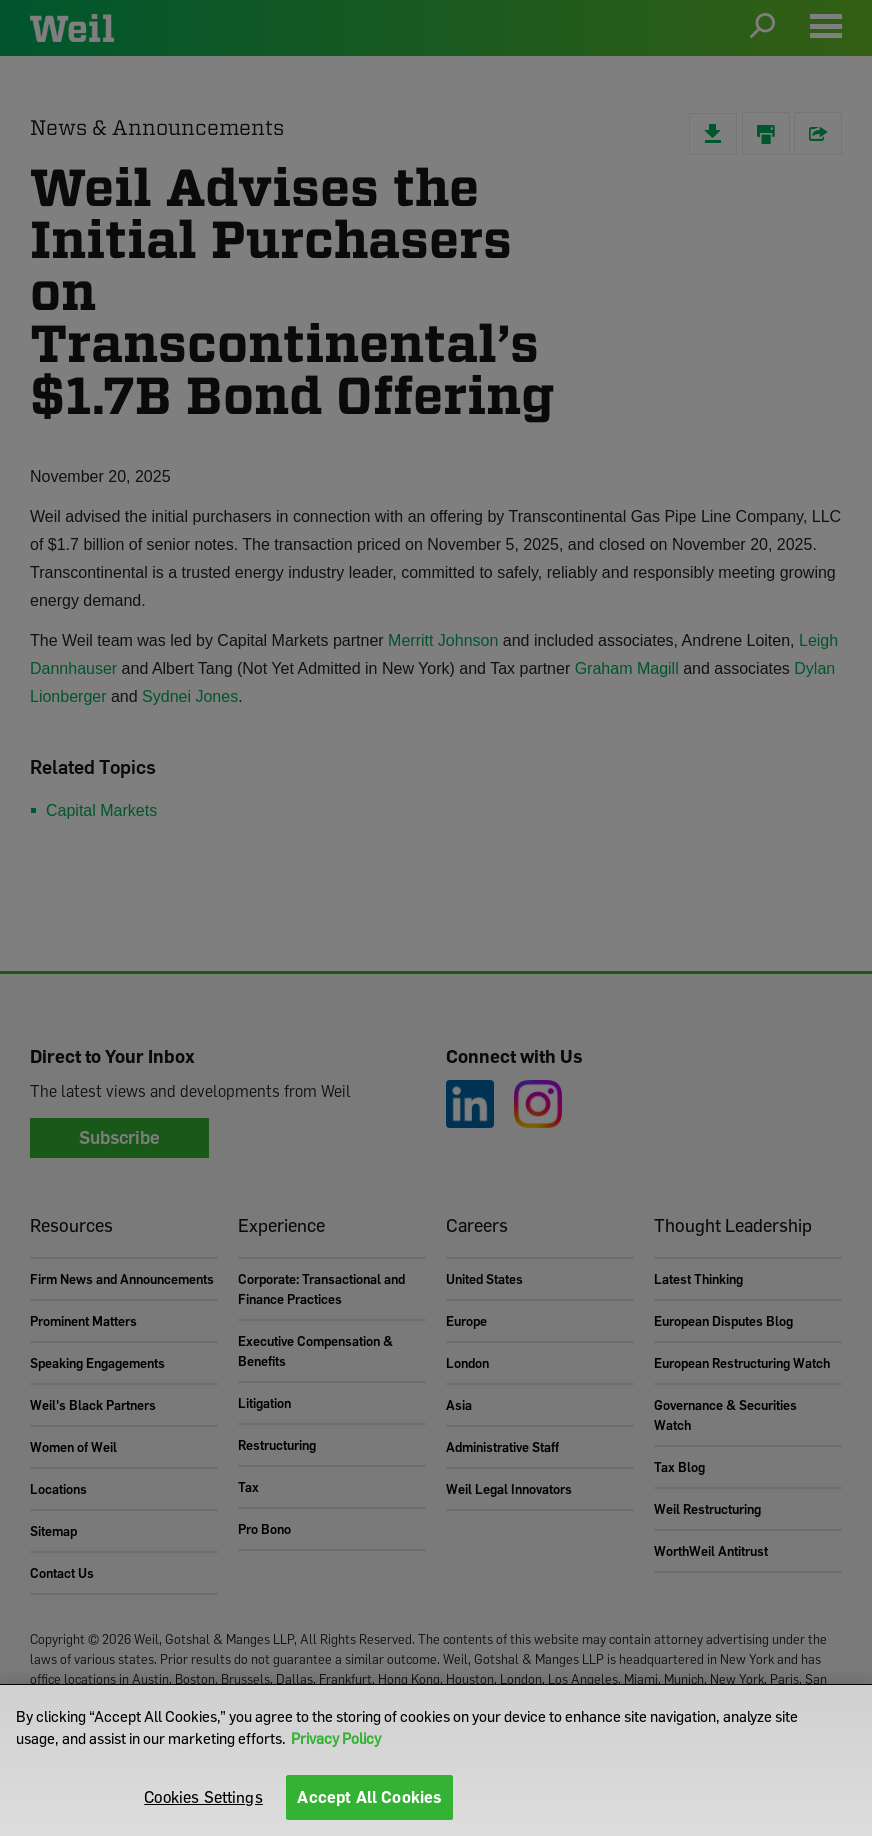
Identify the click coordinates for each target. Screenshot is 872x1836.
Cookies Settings (203, 1797)
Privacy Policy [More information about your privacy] (336, 1738)
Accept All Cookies (369, 1797)
